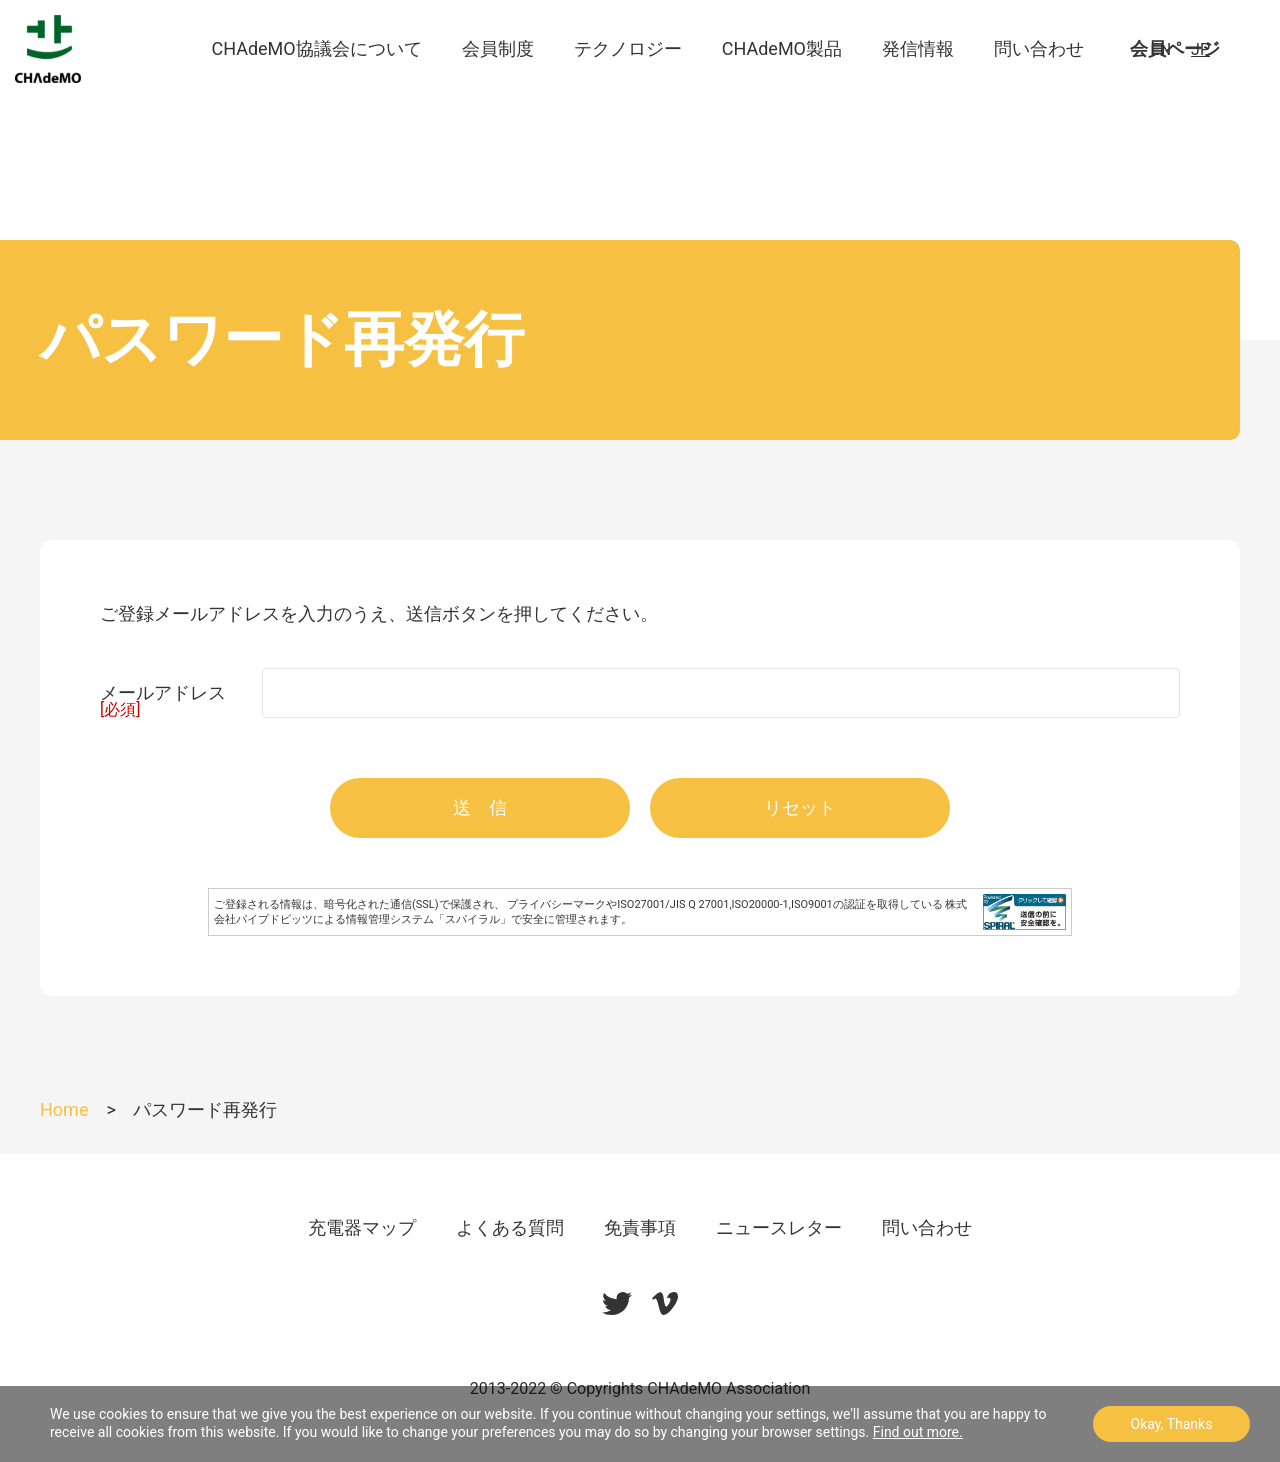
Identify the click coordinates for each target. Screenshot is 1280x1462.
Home (64, 1109)
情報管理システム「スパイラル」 (428, 919)
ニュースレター (779, 1227)
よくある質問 (510, 1227)
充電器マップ (362, 1227)
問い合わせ (1039, 89)
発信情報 (918, 89)
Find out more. (918, 1432)
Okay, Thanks (1172, 1424)
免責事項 (640, 1227)
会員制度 (498, 89)
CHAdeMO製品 (782, 89)
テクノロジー (628, 89)
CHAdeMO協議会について (316, 89)
